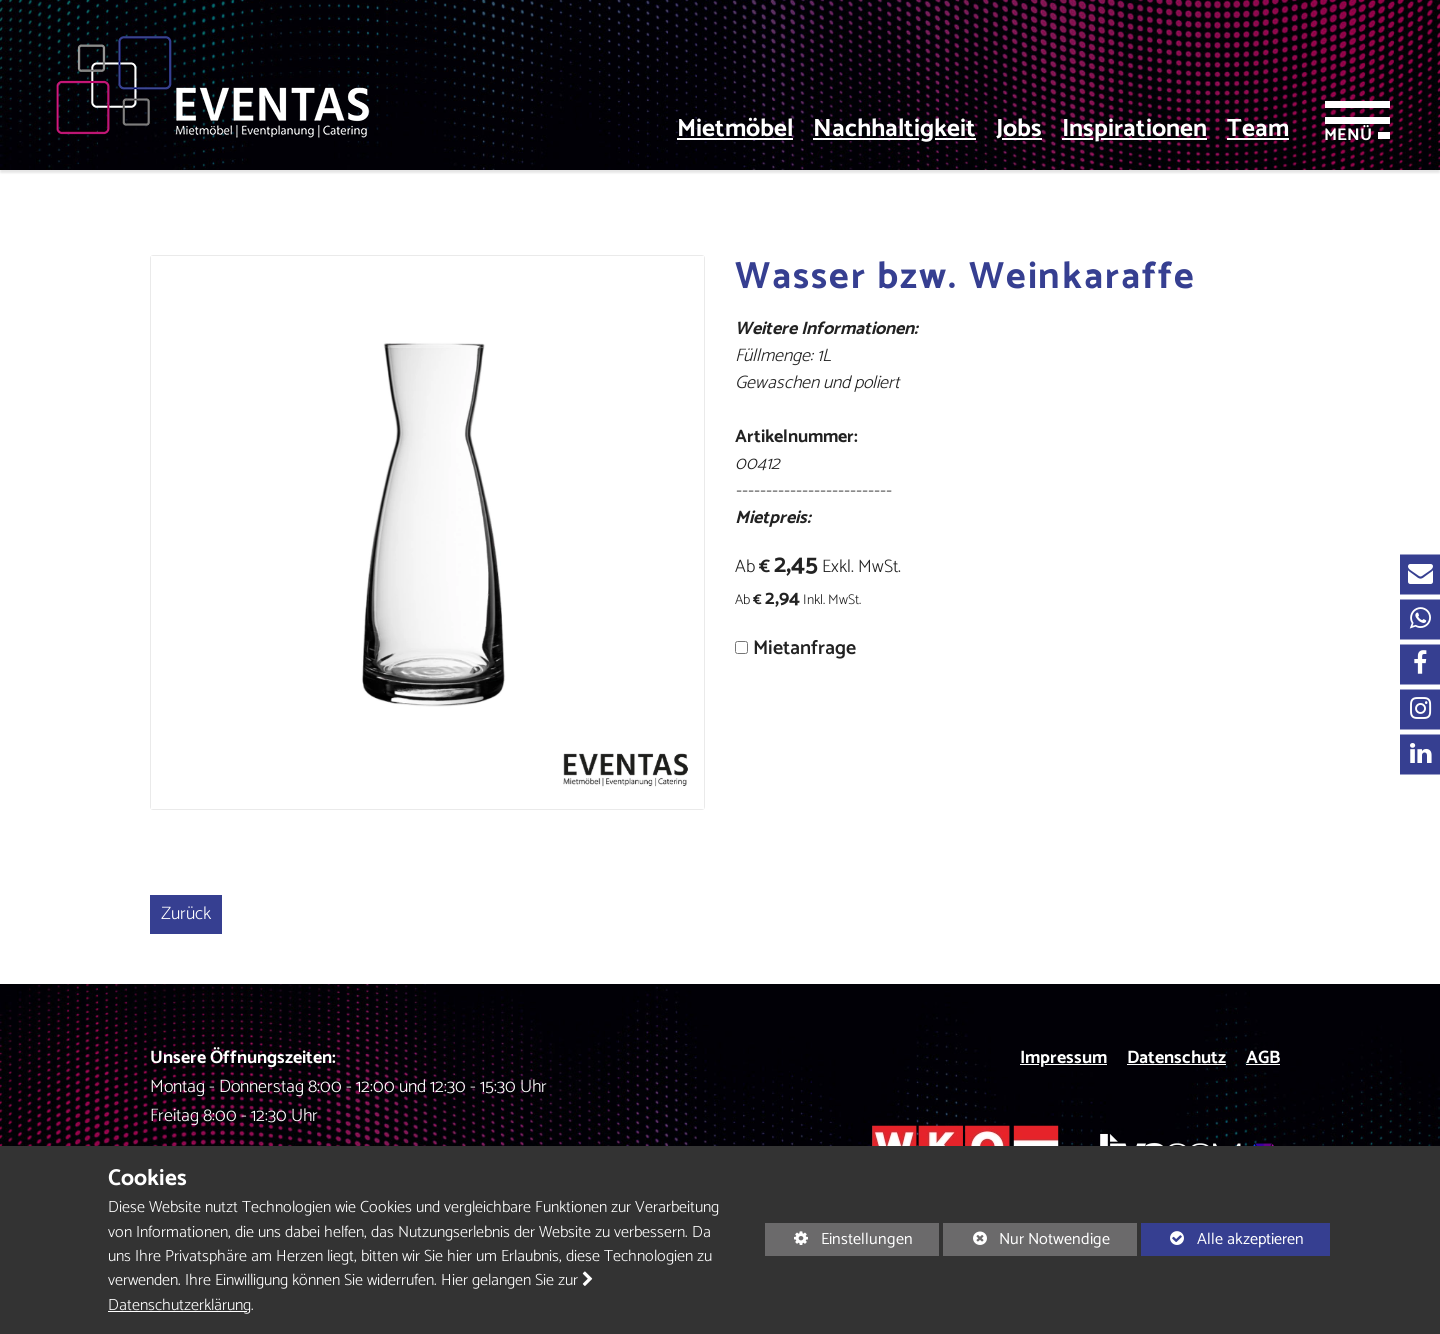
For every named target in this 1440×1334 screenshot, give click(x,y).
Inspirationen (1134, 129)
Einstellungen (839, 1240)
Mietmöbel (735, 129)
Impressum (1063, 1058)
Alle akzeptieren (1222, 1239)
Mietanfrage (804, 648)
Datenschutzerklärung (179, 1305)
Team (1258, 129)
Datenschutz (1176, 1058)
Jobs (1019, 129)
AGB (1263, 1058)
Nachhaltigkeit (894, 129)
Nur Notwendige (1026, 1240)
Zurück (186, 914)
